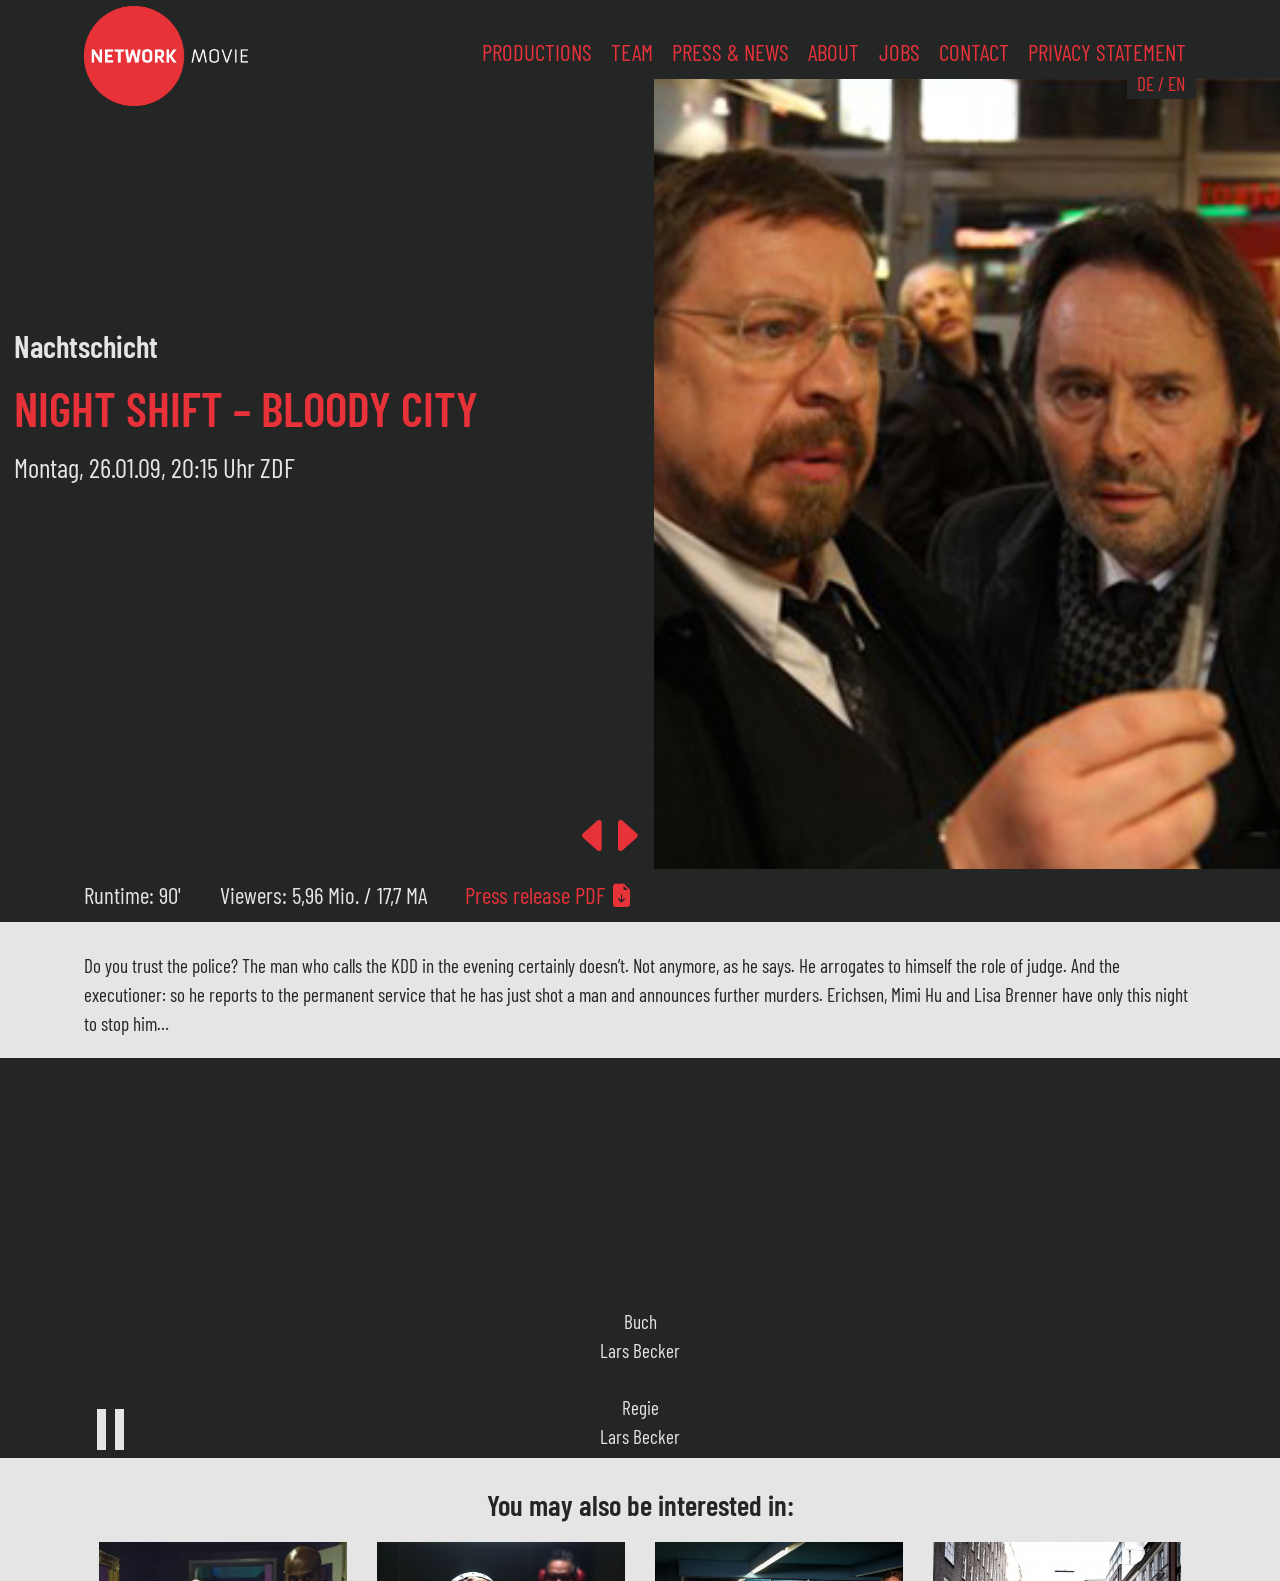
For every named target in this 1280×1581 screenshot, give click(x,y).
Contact (974, 52)
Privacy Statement (1107, 52)
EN (1176, 83)
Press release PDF (549, 895)
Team (632, 52)
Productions (537, 52)
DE (1145, 83)
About (833, 52)
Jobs (899, 52)
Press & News (730, 52)
